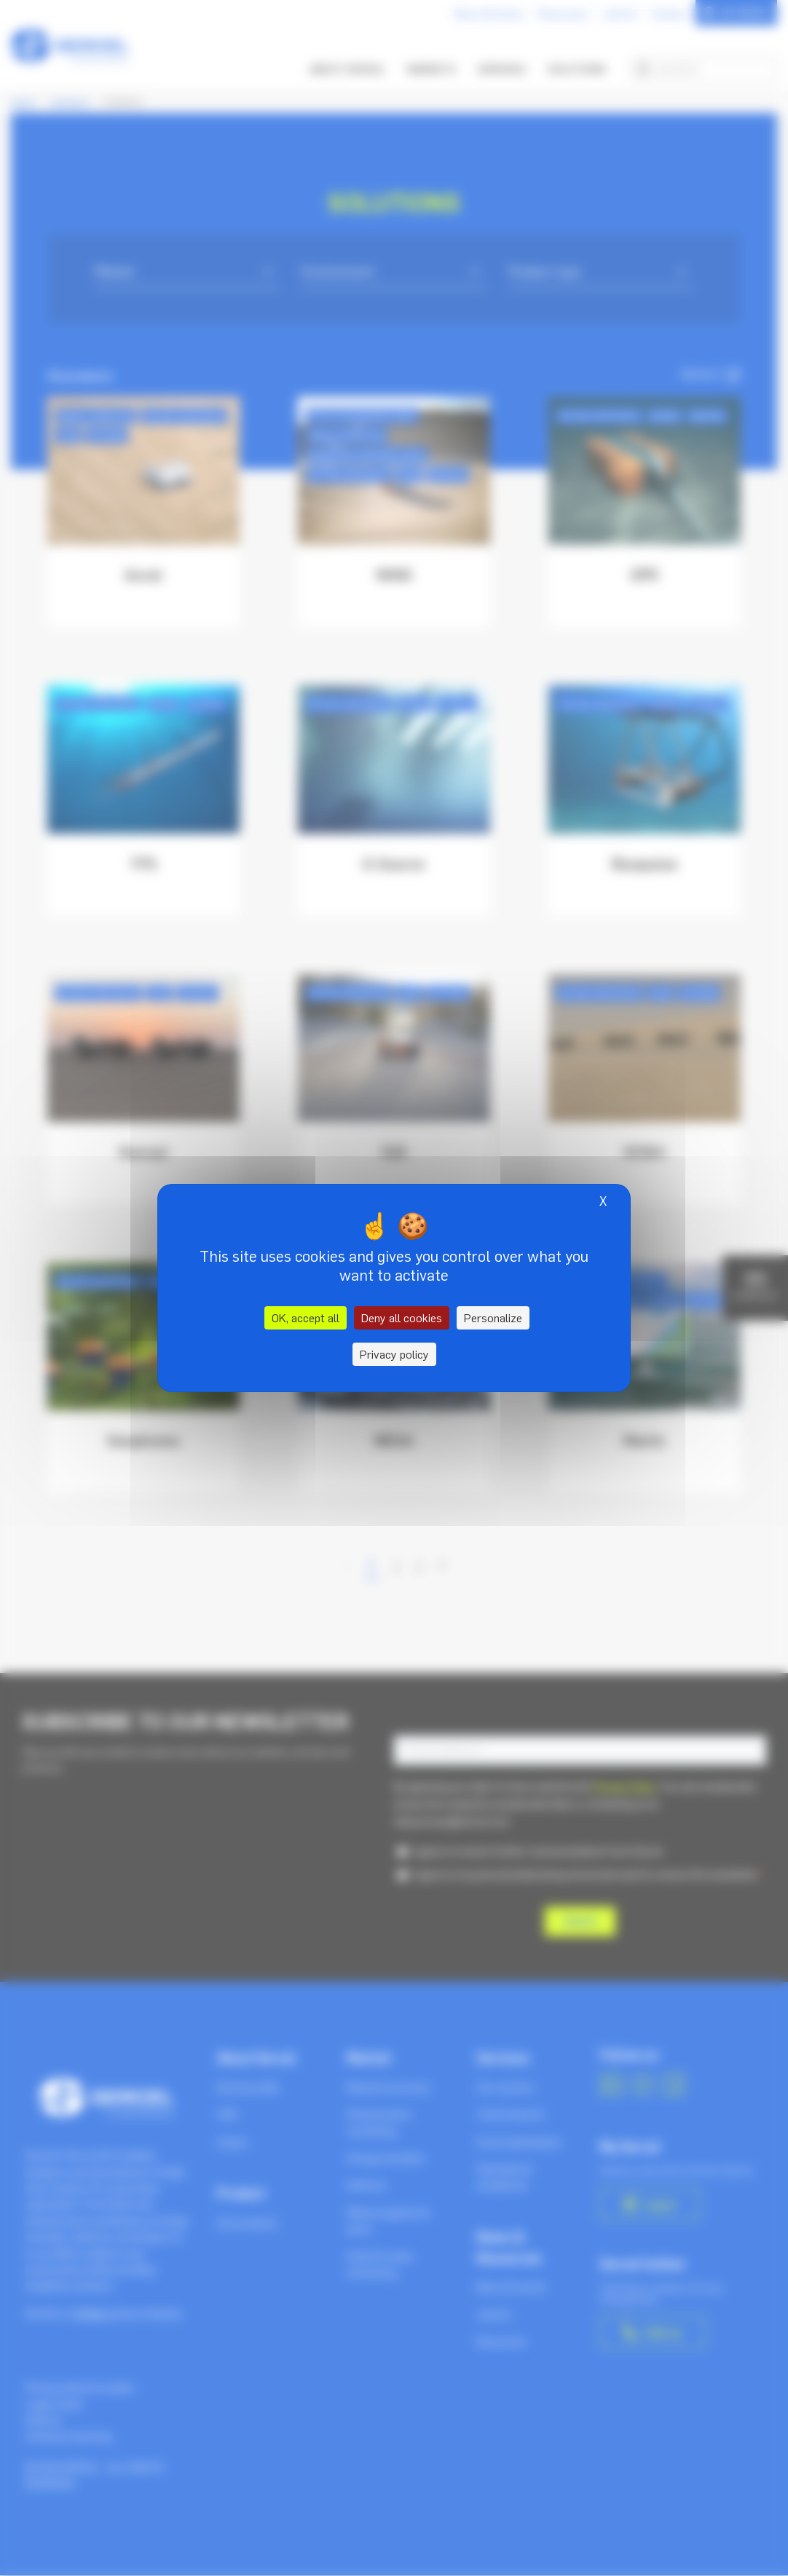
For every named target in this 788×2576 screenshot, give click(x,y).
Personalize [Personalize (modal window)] (493, 1318)
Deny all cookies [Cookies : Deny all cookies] (401, 1318)
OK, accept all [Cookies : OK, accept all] (305, 1318)
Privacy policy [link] (394, 1354)
